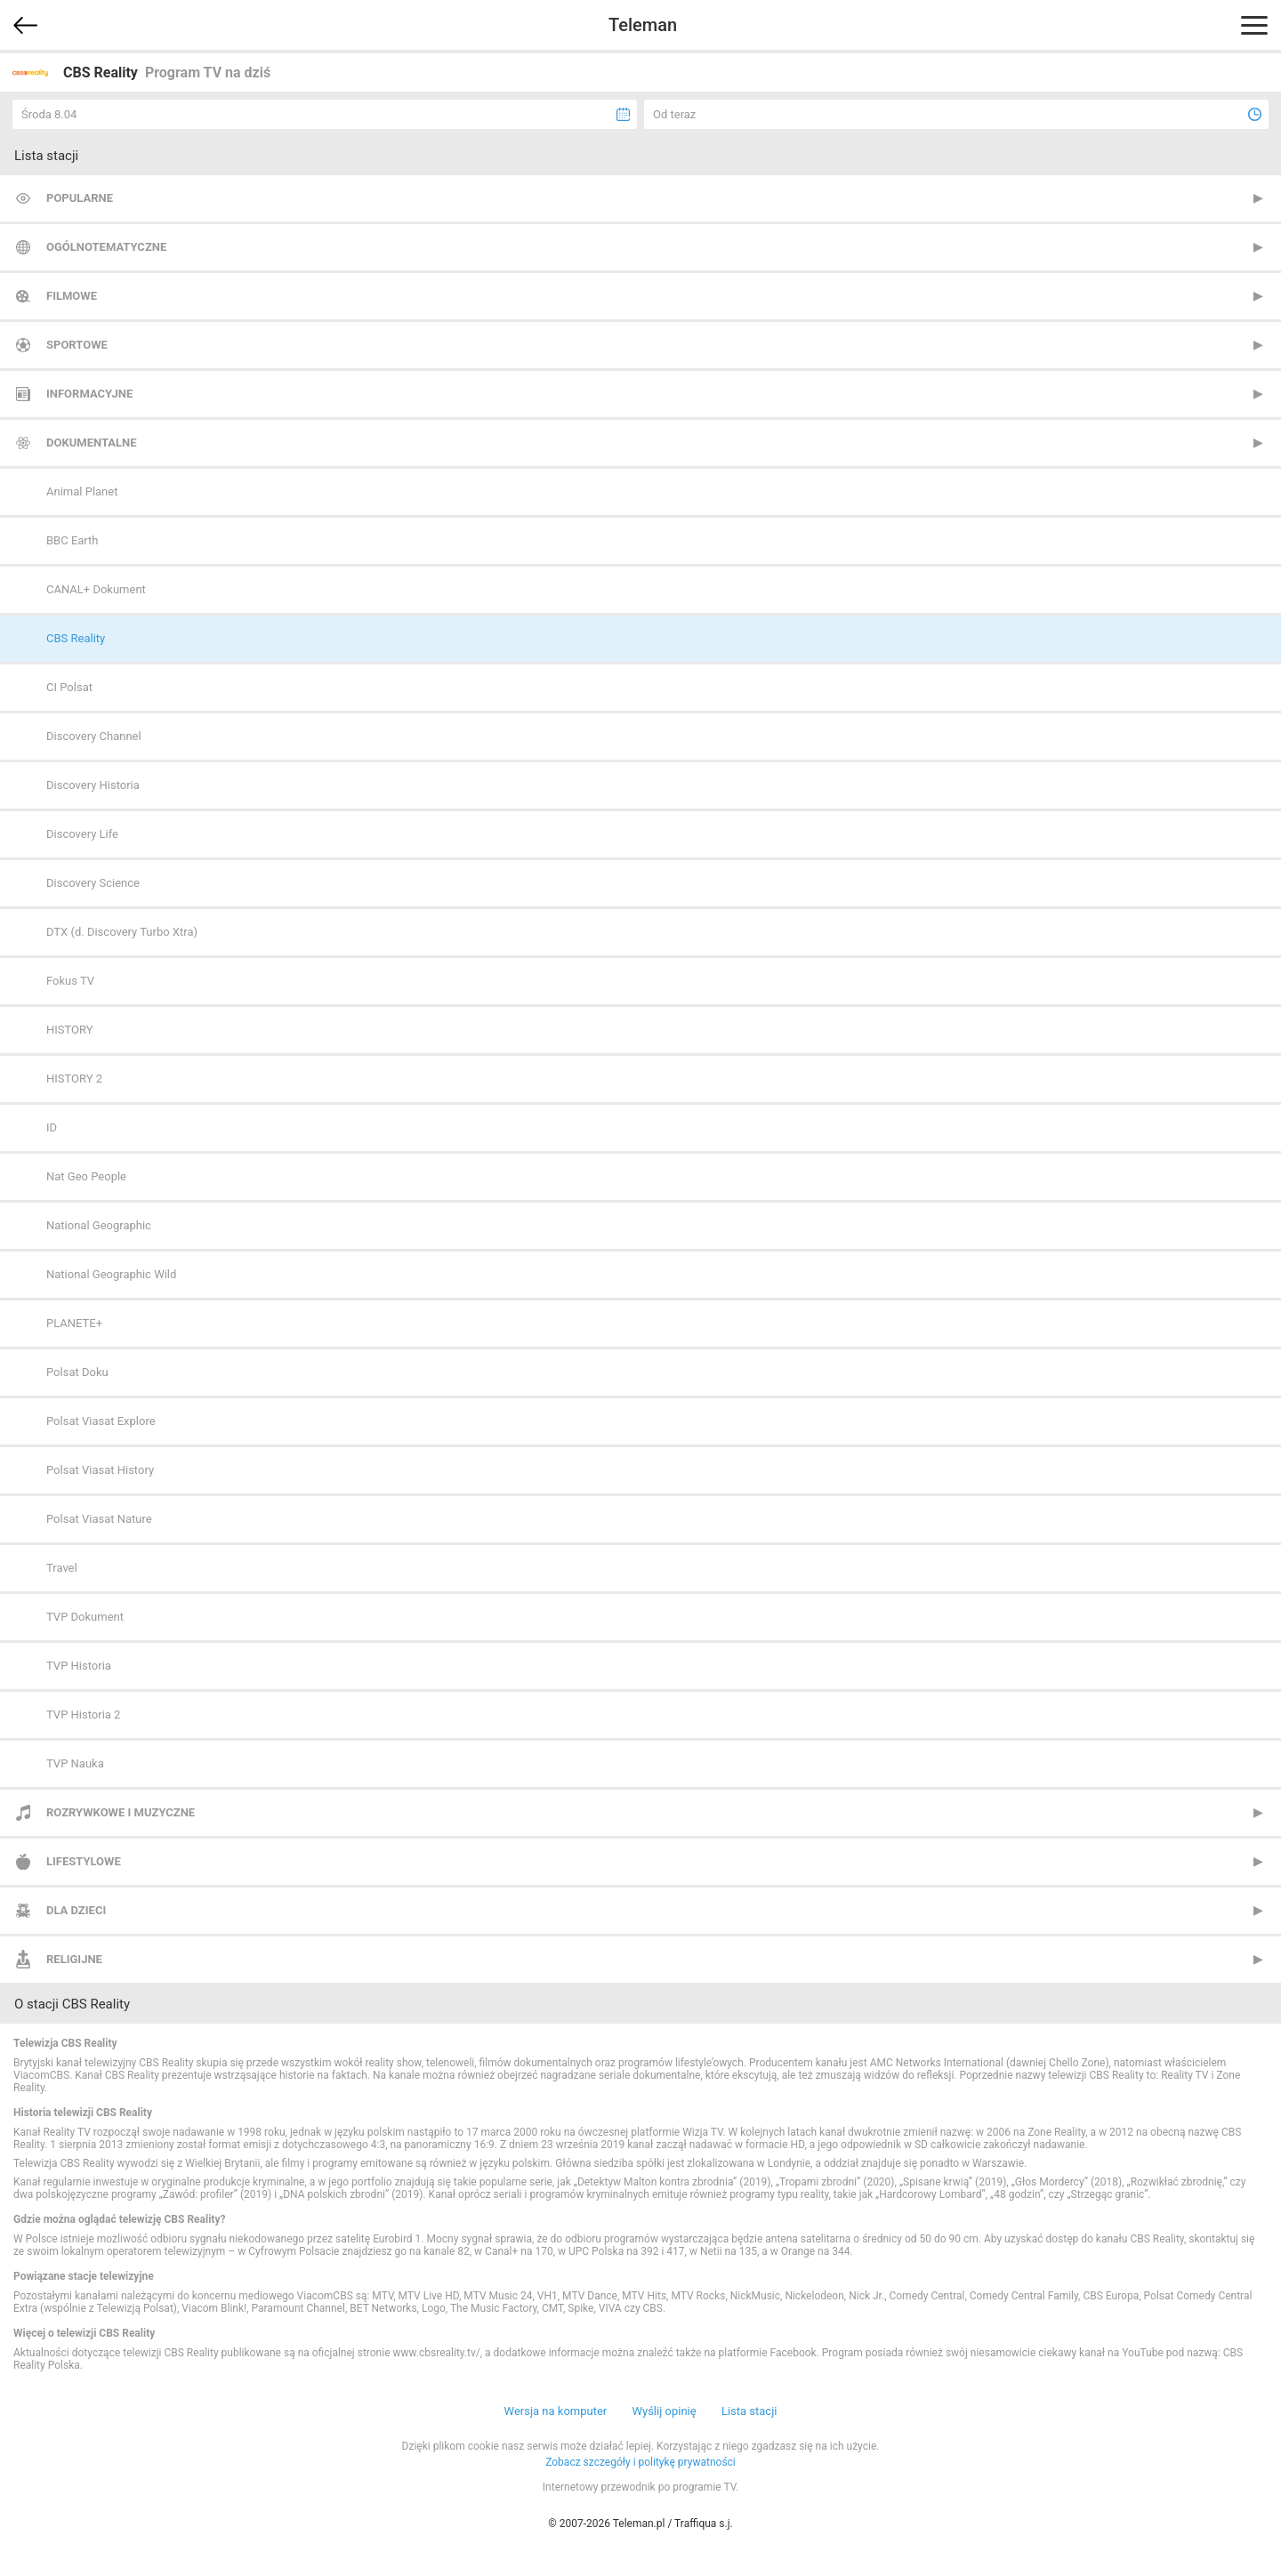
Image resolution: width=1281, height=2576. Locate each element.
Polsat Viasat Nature (99, 1518)
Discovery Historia (93, 785)
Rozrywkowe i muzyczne (120, 1812)
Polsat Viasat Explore (101, 1421)
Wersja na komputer (556, 2411)
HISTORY (69, 1029)
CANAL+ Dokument (96, 589)
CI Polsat (69, 687)
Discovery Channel (93, 736)
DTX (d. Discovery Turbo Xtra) (121, 931)
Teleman (642, 25)
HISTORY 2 (74, 1078)
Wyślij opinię (664, 2411)
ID (51, 1127)
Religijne (74, 1959)
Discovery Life (82, 834)
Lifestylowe (83, 1861)
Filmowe (71, 295)
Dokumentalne (91, 442)
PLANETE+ (74, 1323)
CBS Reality (75, 638)
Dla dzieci (76, 1910)
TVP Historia (78, 1665)
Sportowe (77, 344)
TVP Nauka (75, 1763)
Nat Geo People (86, 1176)
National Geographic (98, 1225)
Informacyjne (89, 393)
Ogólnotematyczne (106, 247)
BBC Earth (72, 540)
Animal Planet (81, 491)
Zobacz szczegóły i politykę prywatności (640, 2462)
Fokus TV (70, 980)
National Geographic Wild (111, 1274)
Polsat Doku (77, 1372)
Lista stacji (749, 2411)
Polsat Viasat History (100, 1470)
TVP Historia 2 (83, 1714)
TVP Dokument (85, 1616)
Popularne (79, 198)
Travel (61, 1567)
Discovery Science (93, 883)
